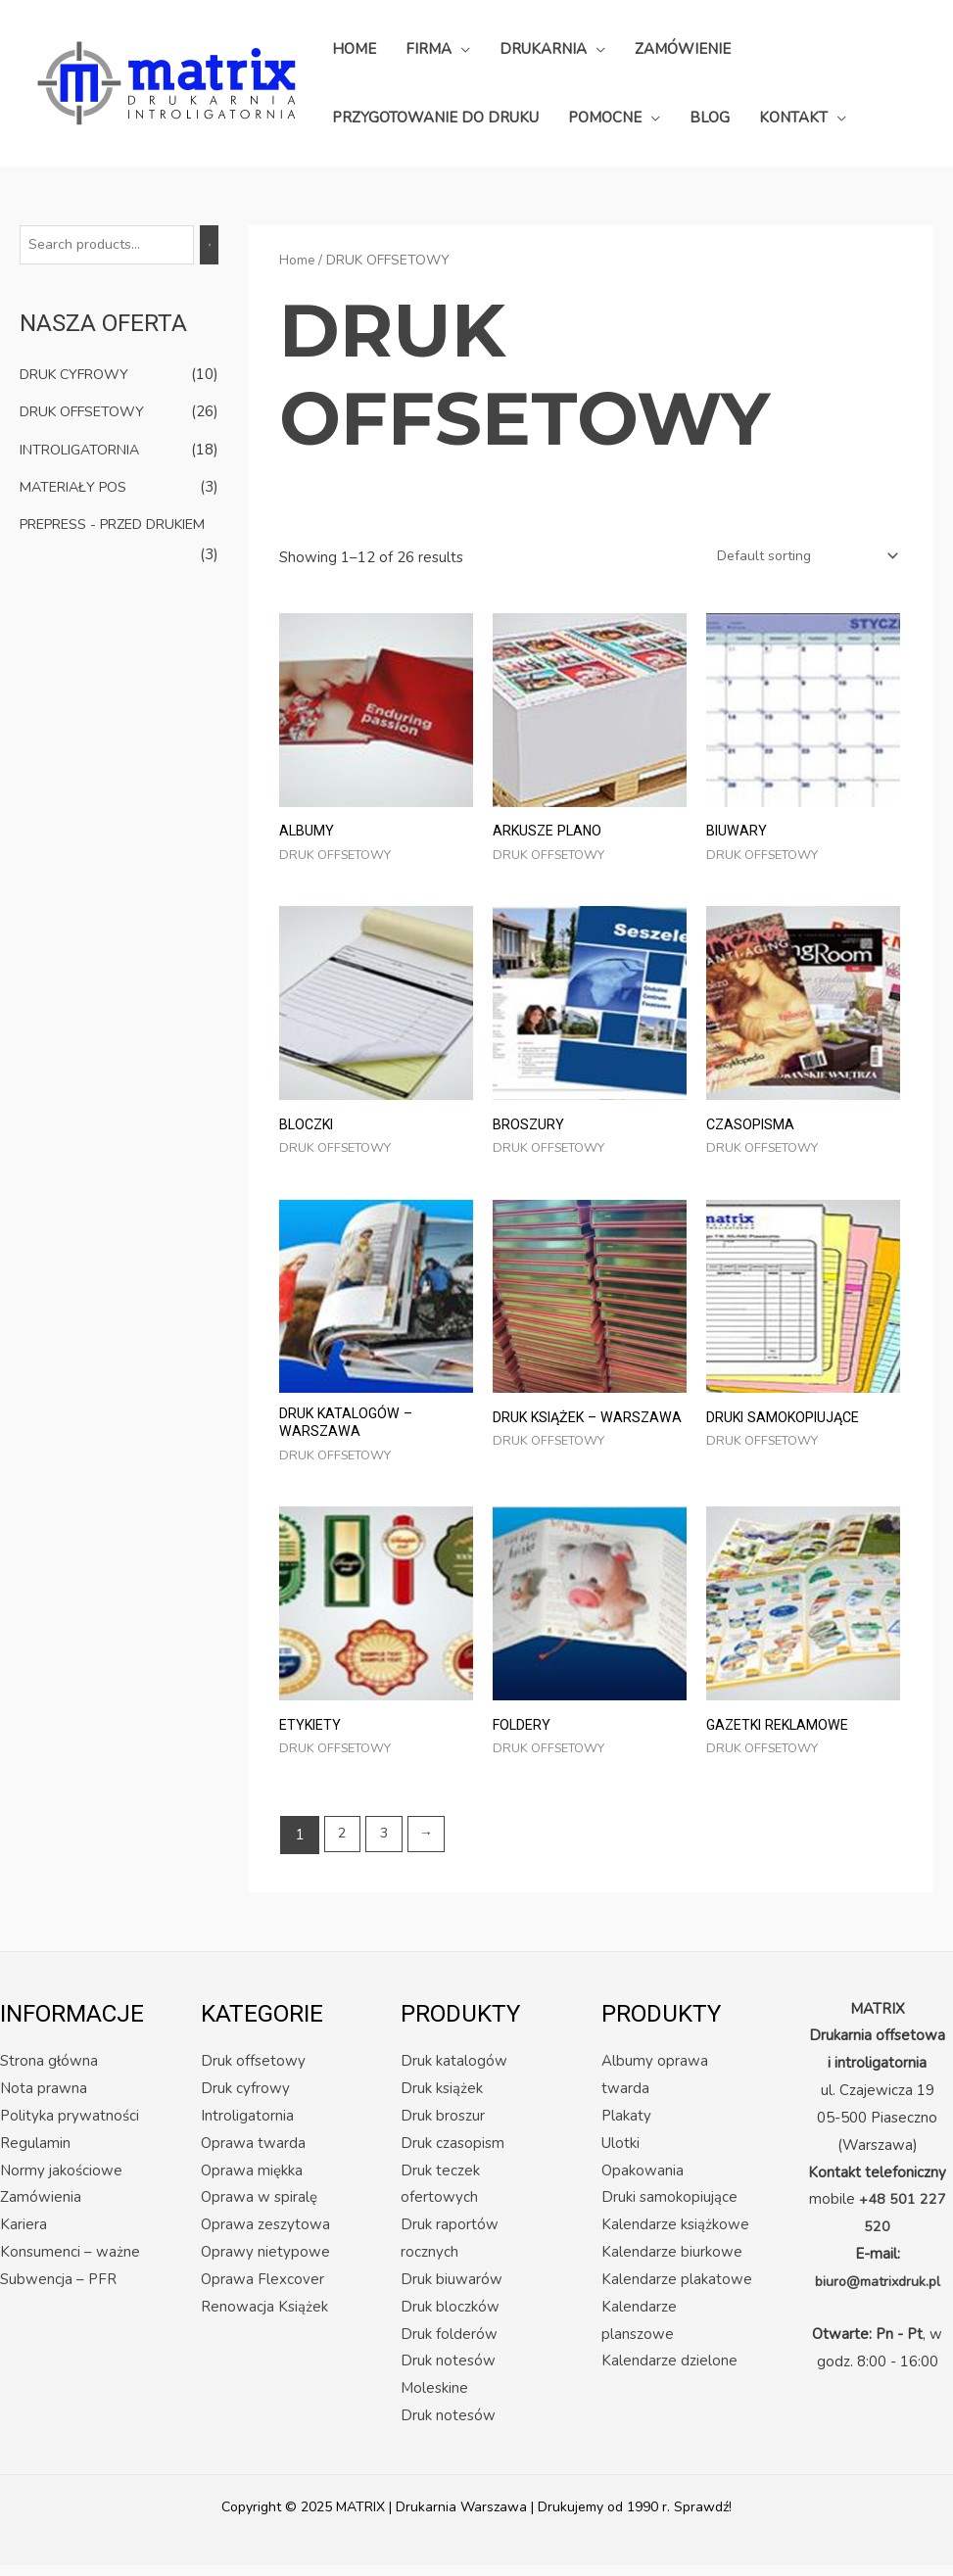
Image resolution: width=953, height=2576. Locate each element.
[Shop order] (797, 557)
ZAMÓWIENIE (683, 49)
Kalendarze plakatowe (676, 2290)
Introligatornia (247, 2126)
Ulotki (620, 2154)
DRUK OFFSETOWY (87, 412)
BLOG (710, 117)
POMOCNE (605, 117)
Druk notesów (448, 2426)
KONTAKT (793, 117)
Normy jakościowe (61, 2181)
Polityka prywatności (69, 2126)
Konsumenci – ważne (70, 2262)
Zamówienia (40, 2208)
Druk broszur (443, 2126)
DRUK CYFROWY (79, 376)
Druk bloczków (450, 2317)
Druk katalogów (454, 2071)
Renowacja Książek (264, 2317)
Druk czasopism (452, 2154)
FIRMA (428, 49)
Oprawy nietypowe (265, 2262)
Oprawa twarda (253, 2154)
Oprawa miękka (252, 2181)
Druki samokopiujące (669, 2208)
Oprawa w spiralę (259, 2208)
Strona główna (49, 2071)
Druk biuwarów (451, 2290)
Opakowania (642, 2181)
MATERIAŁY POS (77, 487)
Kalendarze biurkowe (671, 2262)
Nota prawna (43, 2099)
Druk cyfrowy (245, 2099)
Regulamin (35, 2154)
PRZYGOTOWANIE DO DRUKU (435, 117)
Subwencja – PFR (58, 2290)
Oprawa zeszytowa (265, 2236)
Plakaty (626, 2126)
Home (297, 260)
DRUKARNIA (543, 49)
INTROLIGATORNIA (85, 449)
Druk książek (442, 2099)
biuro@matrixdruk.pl (877, 2292)
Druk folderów (449, 2345)
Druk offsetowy (253, 2071)
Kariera (23, 2236)
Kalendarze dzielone (669, 2372)
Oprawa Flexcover (262, 2290)
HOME (354, 49)
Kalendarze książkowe (675, 2236)
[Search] (219, 245)
